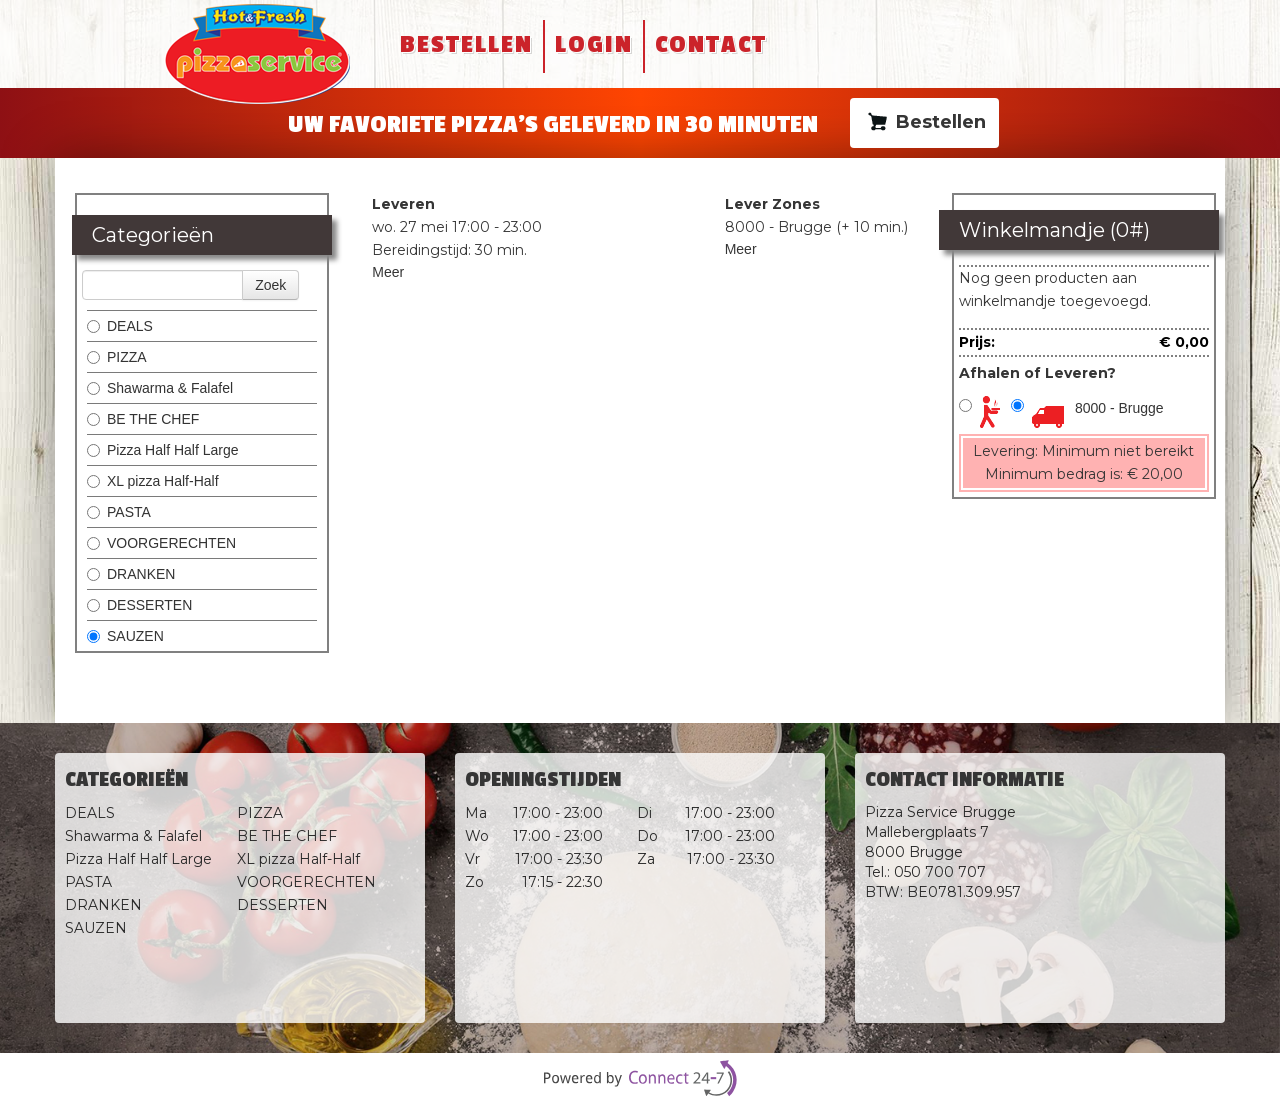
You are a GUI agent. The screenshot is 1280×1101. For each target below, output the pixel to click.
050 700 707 (940, 872)
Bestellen (466, 44)
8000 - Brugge (1119, 408)
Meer (388, 272)
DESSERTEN (139, 605)
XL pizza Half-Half (153, 481)
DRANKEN (131, 574)
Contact (711, 44)
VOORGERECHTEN (161, 543)
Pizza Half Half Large (163, 450)
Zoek (270, 285)
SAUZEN (125, 636)
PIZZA (117, 357)
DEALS (120, 326)
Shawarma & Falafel (160, 388)
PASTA (119, 512)
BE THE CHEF (145, 419)
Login (594, 44)
